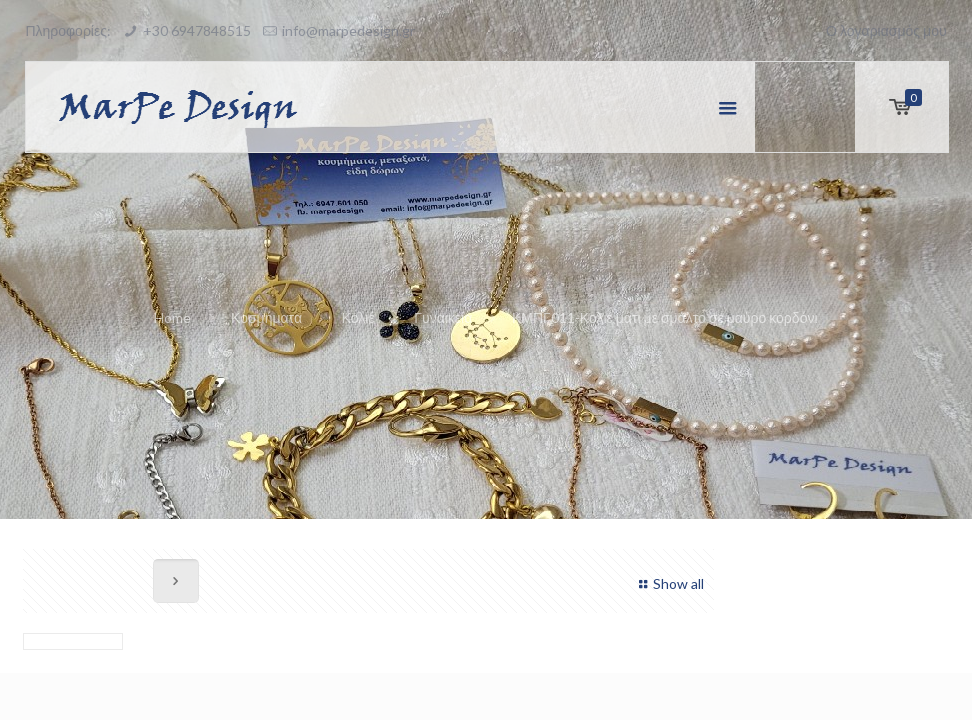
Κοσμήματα (266, 317)
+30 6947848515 (197, 30)
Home (172, 317)
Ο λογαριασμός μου (886, 30)
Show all (668, 583)
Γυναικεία (443, 317)
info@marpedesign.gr (348, 30)
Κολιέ (358, 317)
